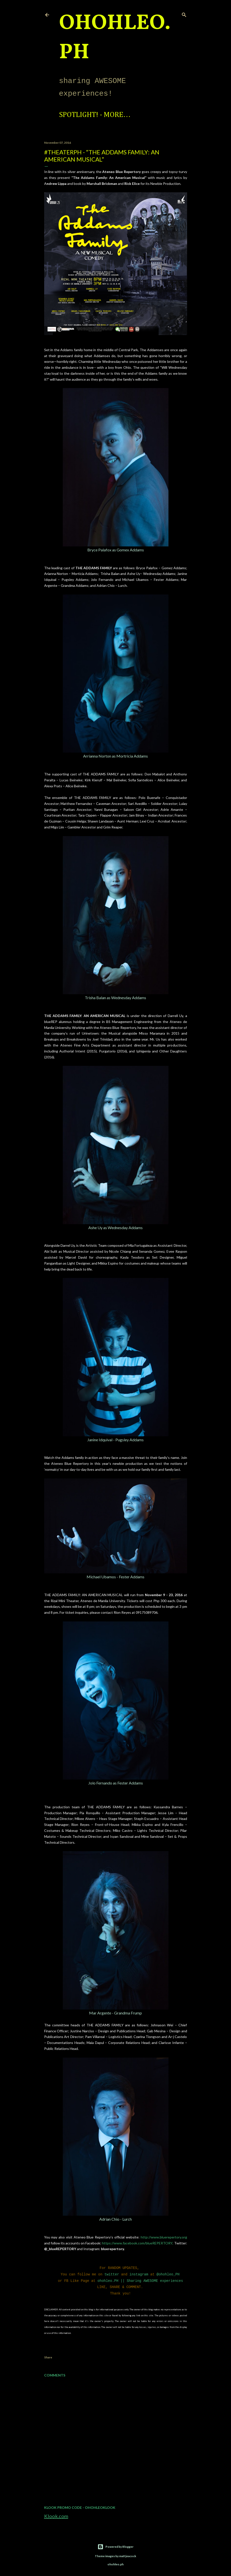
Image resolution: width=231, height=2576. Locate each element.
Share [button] (48, 2355)
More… (117, 115)
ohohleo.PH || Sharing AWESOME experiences (140, 2279)
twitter (111, 2273)
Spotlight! (78, 115)
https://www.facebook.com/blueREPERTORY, (137, 2243)
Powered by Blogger (115, 2544)
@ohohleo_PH (168, 2273)
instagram (139, 2273)
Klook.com (56, 2514)
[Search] (184, 14)
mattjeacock (127, 2553)
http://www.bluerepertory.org (163, 2237)
